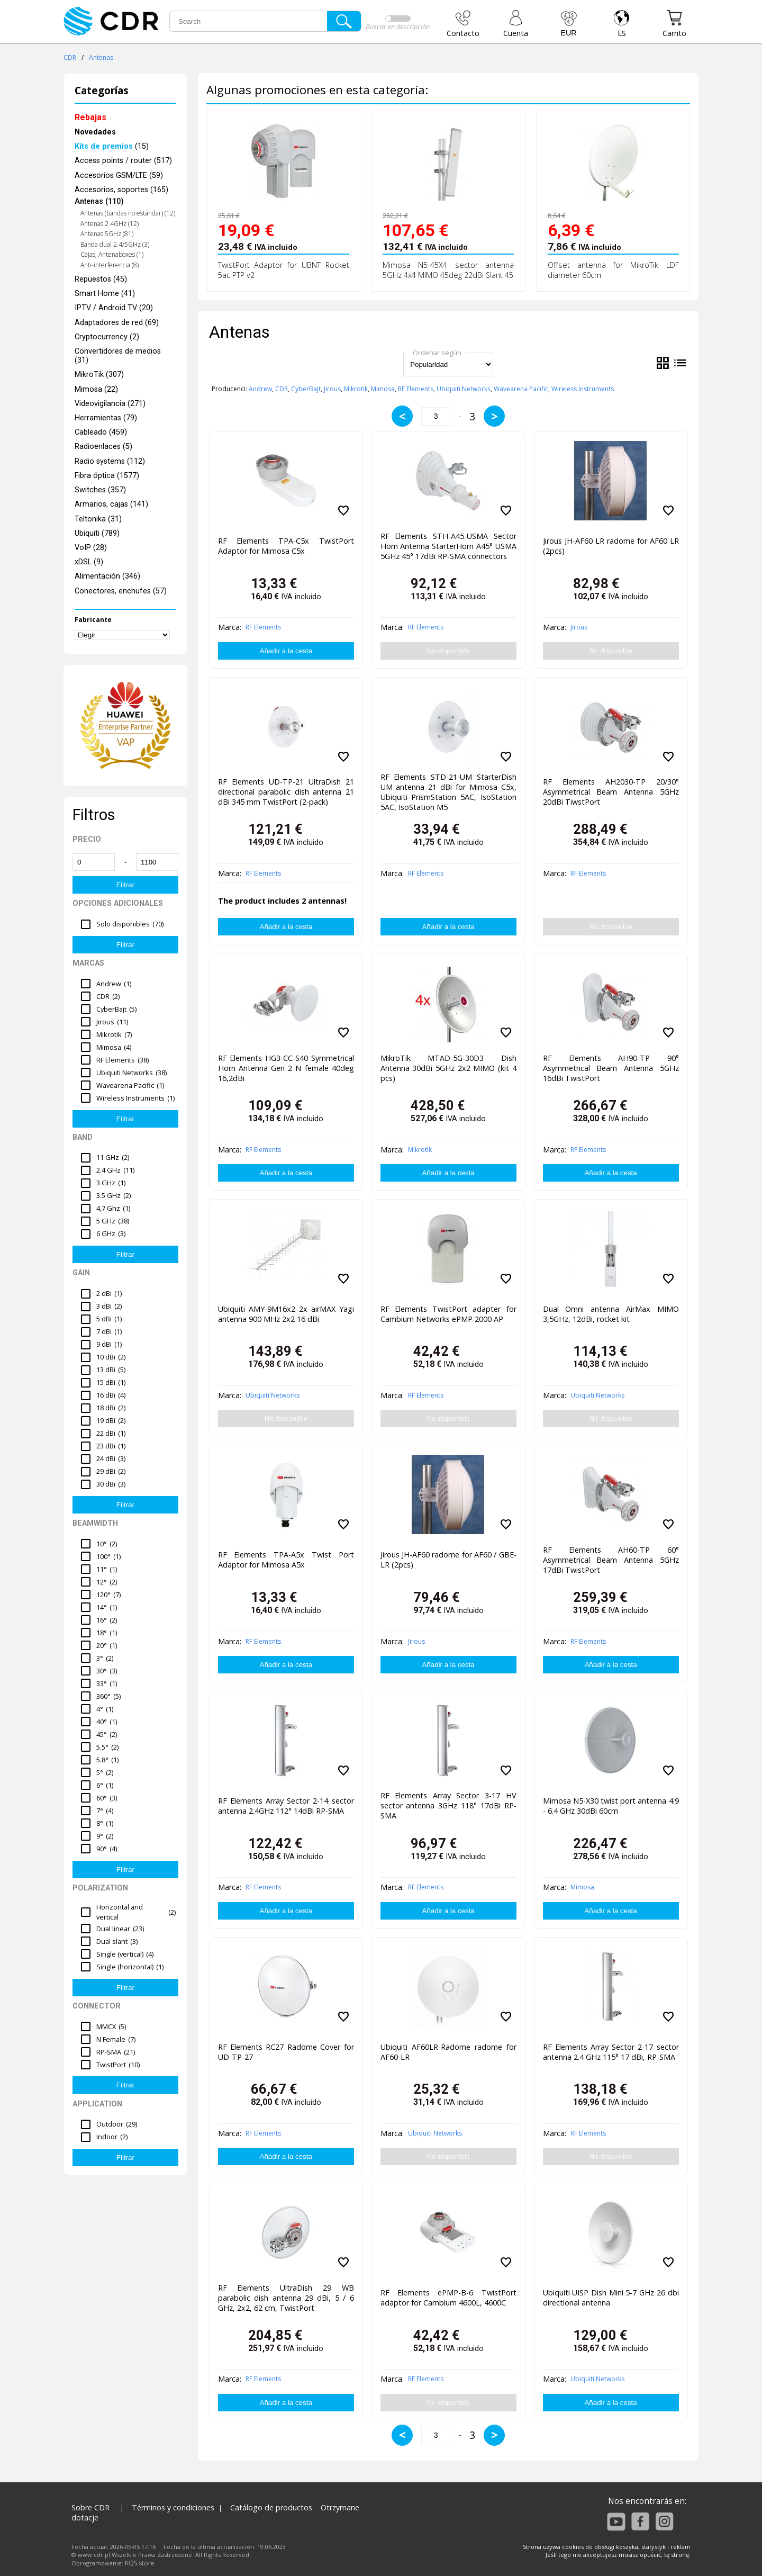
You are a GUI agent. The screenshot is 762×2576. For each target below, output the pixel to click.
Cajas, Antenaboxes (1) (111, 254)
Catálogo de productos (271, 2507)
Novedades (95, 132)
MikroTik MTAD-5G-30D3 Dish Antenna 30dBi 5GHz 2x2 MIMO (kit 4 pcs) (448, 1068)
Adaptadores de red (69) (117, 322)
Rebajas (90, 117)
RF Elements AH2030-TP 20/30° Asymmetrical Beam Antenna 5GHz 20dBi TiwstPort (611, 792)
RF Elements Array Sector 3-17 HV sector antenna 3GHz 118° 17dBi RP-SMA (448, 1805)
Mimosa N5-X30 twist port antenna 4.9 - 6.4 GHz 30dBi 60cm (611, 1806)
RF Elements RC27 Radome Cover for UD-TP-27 (286, 2052)
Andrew (260, 388)
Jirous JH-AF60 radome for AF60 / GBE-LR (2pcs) (448, 1560)
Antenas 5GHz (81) (106, 233)
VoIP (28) (91, 547)
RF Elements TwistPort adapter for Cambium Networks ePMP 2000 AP (448, 1314)
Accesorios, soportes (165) (121, 189)
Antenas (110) (99, 201)
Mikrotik (356, 388)
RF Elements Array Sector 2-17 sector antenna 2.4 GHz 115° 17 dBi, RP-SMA (611, 2052)
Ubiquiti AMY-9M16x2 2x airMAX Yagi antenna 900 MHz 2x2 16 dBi (286, 1314)
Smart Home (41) (105, 293)
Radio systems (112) (110, 461)
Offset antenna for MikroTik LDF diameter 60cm (613, 270)
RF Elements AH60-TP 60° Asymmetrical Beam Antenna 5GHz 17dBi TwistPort (611, 1560)
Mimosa (383, 388)
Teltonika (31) (98, 519)
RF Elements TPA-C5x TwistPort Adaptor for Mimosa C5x (286, 546)
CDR (70, 57)
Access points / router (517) (123, 160)
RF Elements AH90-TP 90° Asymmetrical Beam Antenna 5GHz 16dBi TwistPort (611, 1068)
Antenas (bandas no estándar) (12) (127, 213)
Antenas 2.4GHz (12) (109, 223)
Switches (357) (100, 489)
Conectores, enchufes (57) (121, 591)
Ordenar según (437, 352)
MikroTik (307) (99, 374)
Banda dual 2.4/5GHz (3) (114, 244)
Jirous (332, 388)
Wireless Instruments (582, 388)
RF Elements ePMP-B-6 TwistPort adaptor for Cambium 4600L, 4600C (448, 2297)
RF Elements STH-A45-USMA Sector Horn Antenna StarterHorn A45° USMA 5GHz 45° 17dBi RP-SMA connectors (448, 546)
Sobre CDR (90, 2507)
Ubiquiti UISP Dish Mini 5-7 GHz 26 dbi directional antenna (611, 2297)
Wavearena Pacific (521, 388)
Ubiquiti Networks (464, 388)
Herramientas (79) (106, 417)
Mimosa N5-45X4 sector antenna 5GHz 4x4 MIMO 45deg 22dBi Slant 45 (448, 270)
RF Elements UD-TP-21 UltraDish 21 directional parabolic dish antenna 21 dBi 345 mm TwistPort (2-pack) (286, 792)
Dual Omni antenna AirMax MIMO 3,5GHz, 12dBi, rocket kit (611, 1314)
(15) (112, 146)
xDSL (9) (89, 561)
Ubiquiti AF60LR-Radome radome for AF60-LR (448, 2052)
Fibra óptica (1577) (107, 475)
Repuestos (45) (101, 279)
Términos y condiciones (173, 2507)
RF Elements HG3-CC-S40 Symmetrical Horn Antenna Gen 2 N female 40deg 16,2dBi (286, 1068)
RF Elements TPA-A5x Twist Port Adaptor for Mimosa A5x (286, 1560)
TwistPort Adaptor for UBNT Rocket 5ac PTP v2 (283, 270)
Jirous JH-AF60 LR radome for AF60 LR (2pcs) (611, 546)
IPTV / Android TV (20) (114, 307)
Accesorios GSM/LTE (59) (119, 175)
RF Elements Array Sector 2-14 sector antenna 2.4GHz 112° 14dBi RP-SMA (286, 1806)
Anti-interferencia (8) (109, 264)
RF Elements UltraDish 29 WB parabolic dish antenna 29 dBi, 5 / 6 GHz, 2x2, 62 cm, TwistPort (286, 2298)
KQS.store (140, 2563)
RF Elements (415, 388)
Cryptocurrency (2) (107, 336)
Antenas (101, 57)
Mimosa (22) (96, 389)
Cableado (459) (101, 432)
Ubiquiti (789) (97, 533)
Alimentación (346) (107, 576)
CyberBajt (306, 388)
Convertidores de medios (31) (118, 356)
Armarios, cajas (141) (111, 504)
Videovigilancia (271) (110, 403)
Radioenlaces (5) (103, 446)
